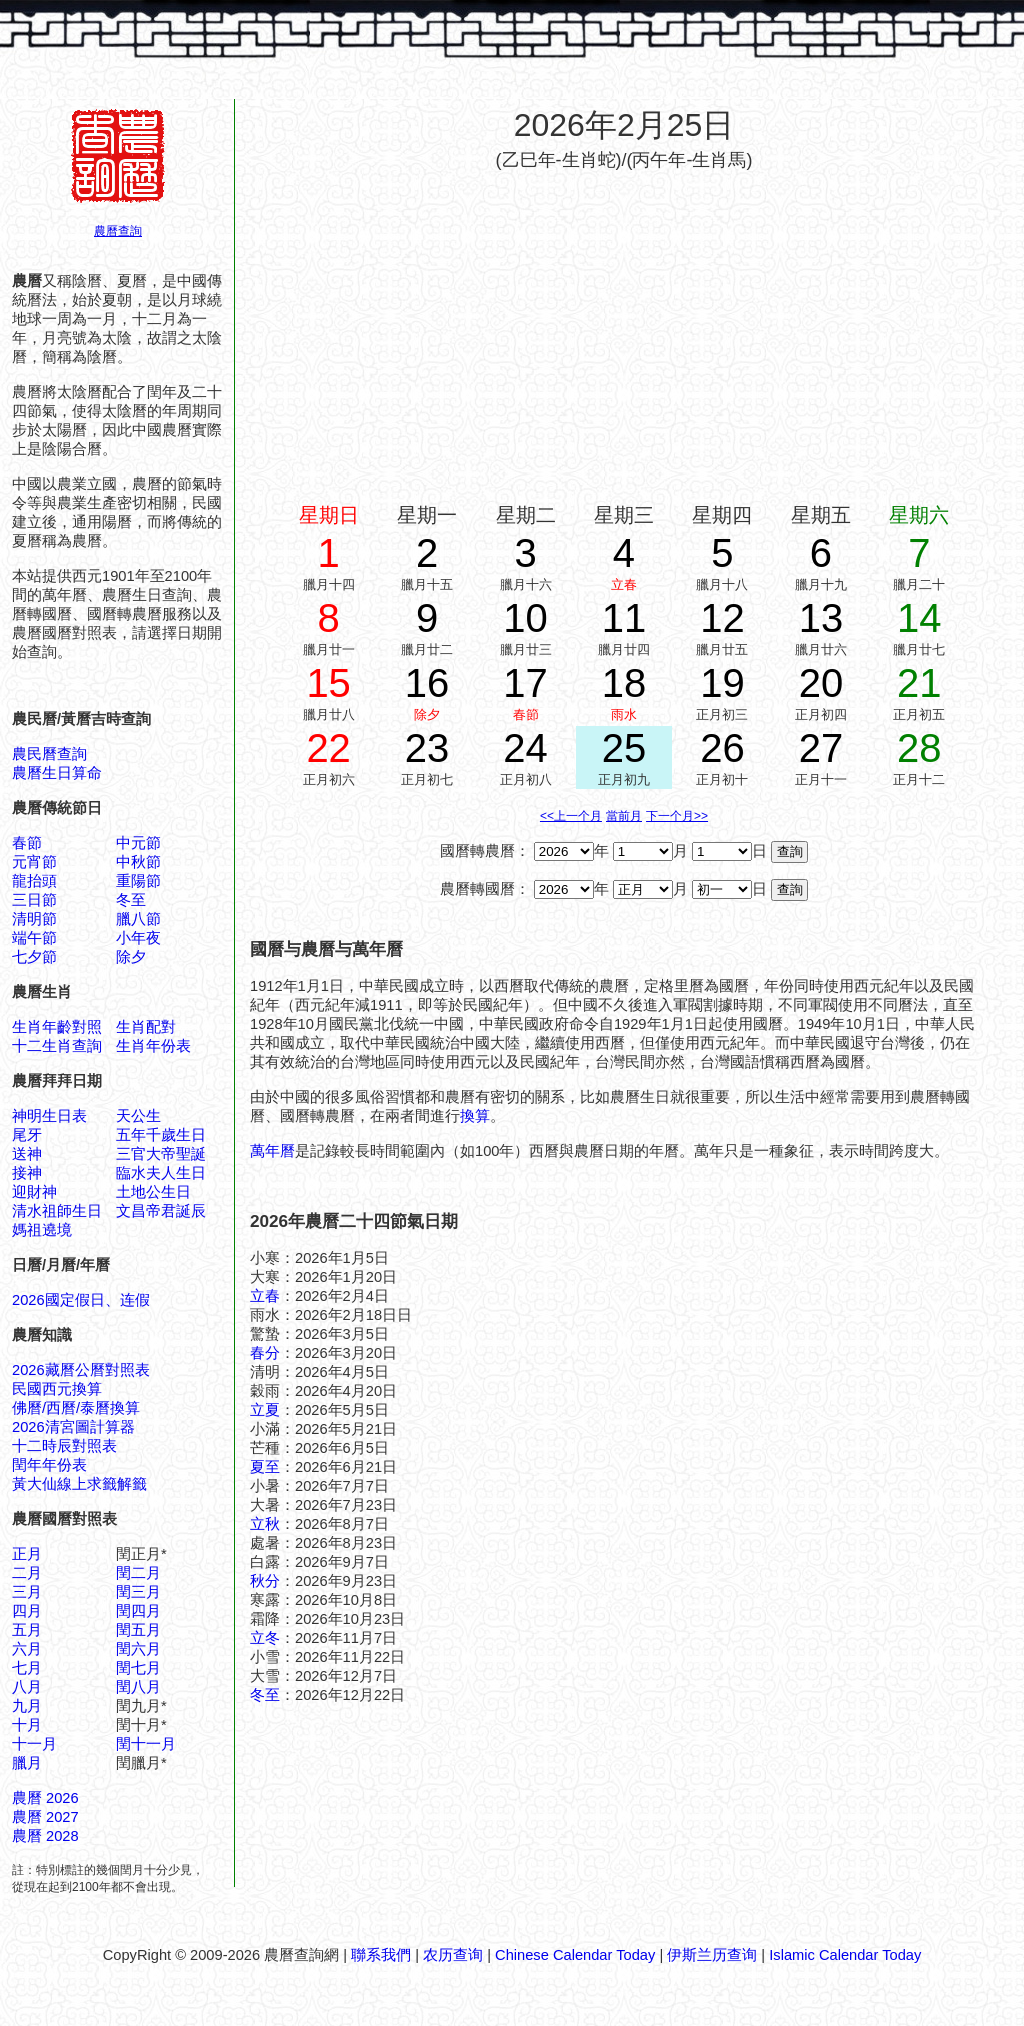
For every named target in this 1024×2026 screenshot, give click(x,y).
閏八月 (138, 1687)
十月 (27, 1725)
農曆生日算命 (57, 773)
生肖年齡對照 (57, 1027)
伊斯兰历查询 (712, 1955)
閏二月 (138, 1573)
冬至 (131, 900)
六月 (27, 1649)
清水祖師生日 (57, 1211)
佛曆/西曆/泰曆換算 (76, 1408)
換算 (475, 1116)
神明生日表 (49, 1116)
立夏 (265, 1410)
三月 (27, 1592)
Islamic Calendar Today (845, 1955)
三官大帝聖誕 (161, 1154)
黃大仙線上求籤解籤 (79, 1484)
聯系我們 (381, 1955)
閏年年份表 (49, 1465)
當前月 (624, 816)
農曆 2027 (45, 1817)
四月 (27, 1611)
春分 (265, 1353)
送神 (27, 1154)
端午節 (34, 938)
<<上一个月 (571, 816)
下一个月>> (677, 816)
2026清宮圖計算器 (73, 1427)
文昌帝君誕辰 (161, 1211)
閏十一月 (146, 1744)
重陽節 (138, 881)
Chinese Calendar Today (575, 1955)
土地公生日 (153, 1192)
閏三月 (138, 1592)
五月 (27, 1630)
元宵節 (34, 862)
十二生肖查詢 (57, 1046)
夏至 (265, 1467)
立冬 (265, 1638)
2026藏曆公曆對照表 (81, 1370)
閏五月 (138, 1630)
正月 (27, 1554)
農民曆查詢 (49, 754)
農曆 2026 (45, 1798)
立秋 (265, 1524)
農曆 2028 (45, 1836)
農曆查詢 (118, 231)
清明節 (34, 919)
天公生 (138, 1116)
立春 (265, 1296)
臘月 (27, 1763)
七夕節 (34, 957)
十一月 (34, 1744)
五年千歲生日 (161, 1135)
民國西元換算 (57, 1389)
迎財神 (34, 1192)
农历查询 (453, 1955)
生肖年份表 (153, 1046)
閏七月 (138, 1668)
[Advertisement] (624, 328)
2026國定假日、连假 (81, 1300)
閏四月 (138, 1611)
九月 (27, 1706)
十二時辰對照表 (64, 1446)
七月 (27, 1668)
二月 (27, 1573)
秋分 (265, 1581)
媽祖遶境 (42, 1230)
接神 (27, 1173)
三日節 (34, 900)
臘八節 (138, 919)
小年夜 (138, 938)
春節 (27, 843)
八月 (27, 1687)
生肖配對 (146, 1027)
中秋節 (138, 862)
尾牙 (27, 1135)
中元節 (138, 843)
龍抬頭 (34, 881)
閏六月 (138, 1649)
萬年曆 (272, 1151)
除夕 (131, 957)
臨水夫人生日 (161, 1173)
